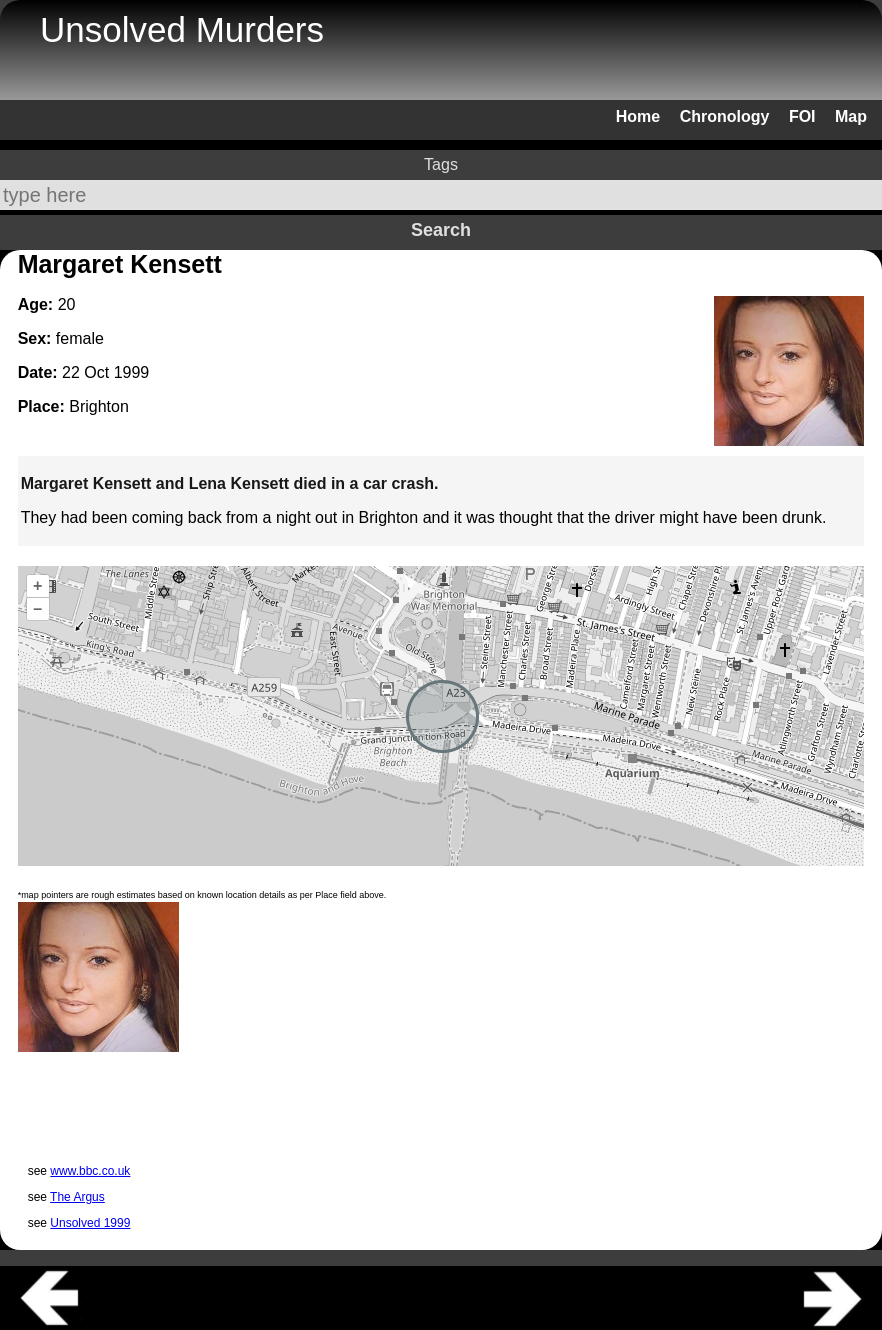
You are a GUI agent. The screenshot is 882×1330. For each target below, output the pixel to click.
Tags (441, 164)
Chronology (725, 116)
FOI (802, 116)
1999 (132, 372)
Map (851, 116)
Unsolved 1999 (90, 1223)
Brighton (99, 406)
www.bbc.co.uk (90, 1171)
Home (638, 116)
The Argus (77, 1197)
